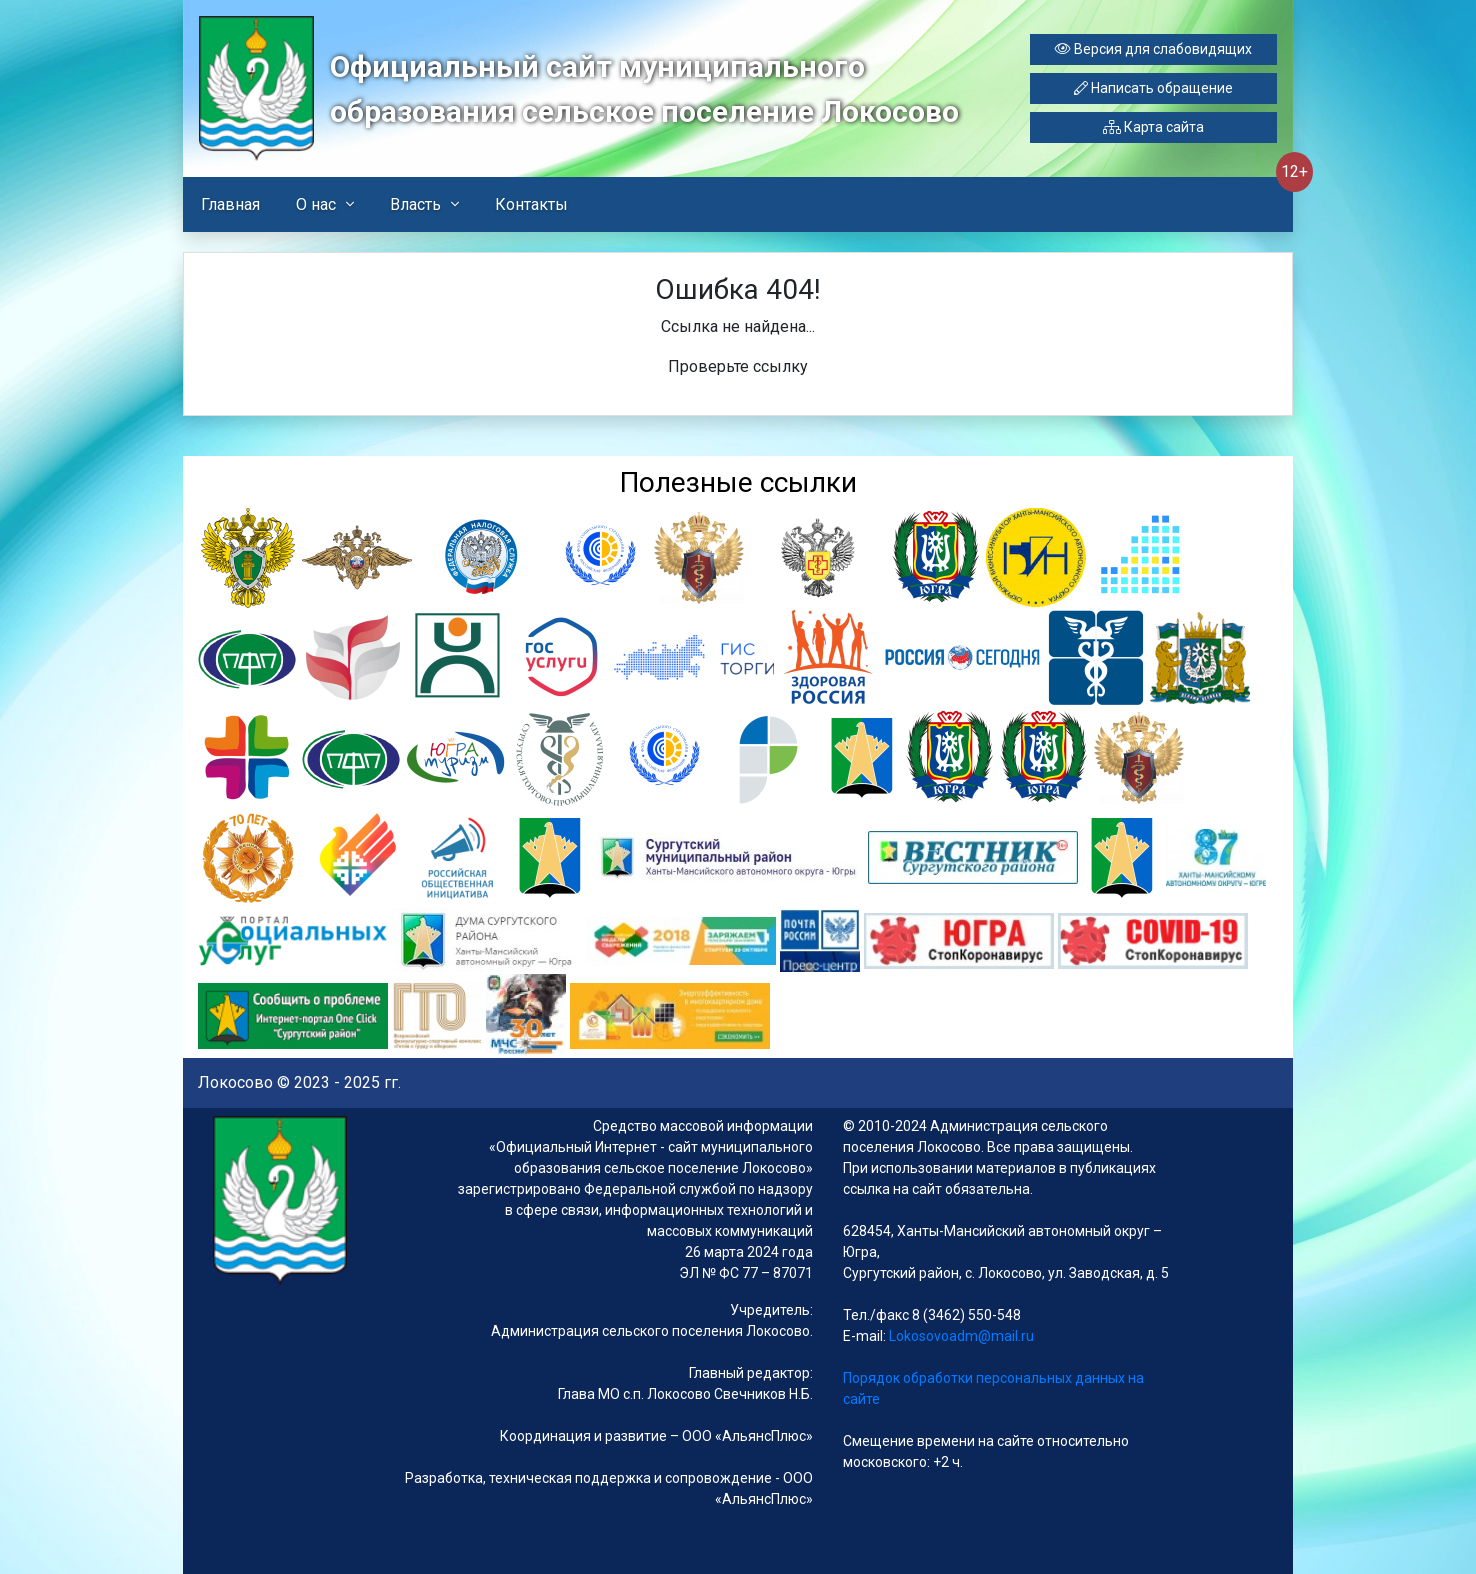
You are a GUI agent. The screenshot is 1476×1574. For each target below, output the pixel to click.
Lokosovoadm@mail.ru (960, 1336)
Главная (230, 204)
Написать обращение (1153, 88)
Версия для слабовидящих (1153, 49)
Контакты (531, 204)
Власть (415, 204)
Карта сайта (1153, 127)
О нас (316, 204)
